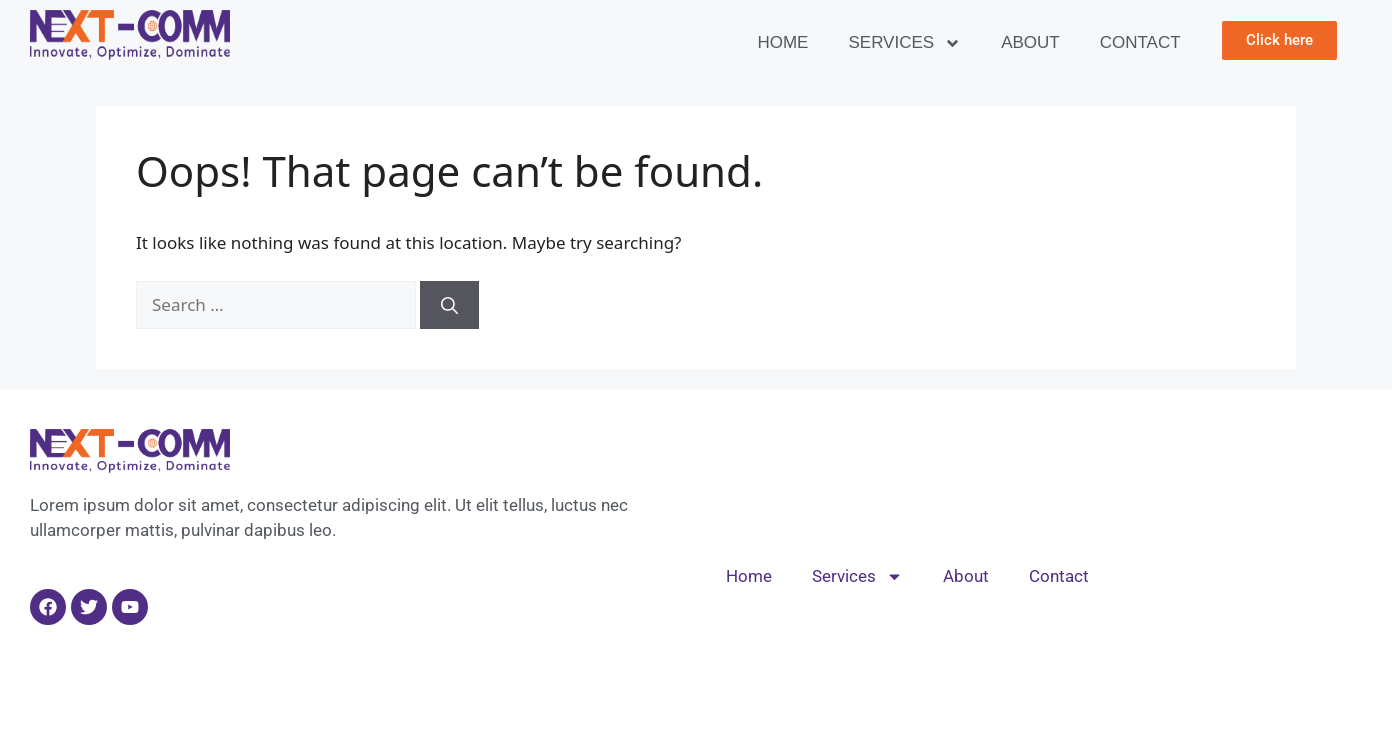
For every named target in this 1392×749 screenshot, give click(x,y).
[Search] (449, 305)
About (1030, 42)
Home (782, 42)
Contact (1140, 42)
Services (904, 43)
